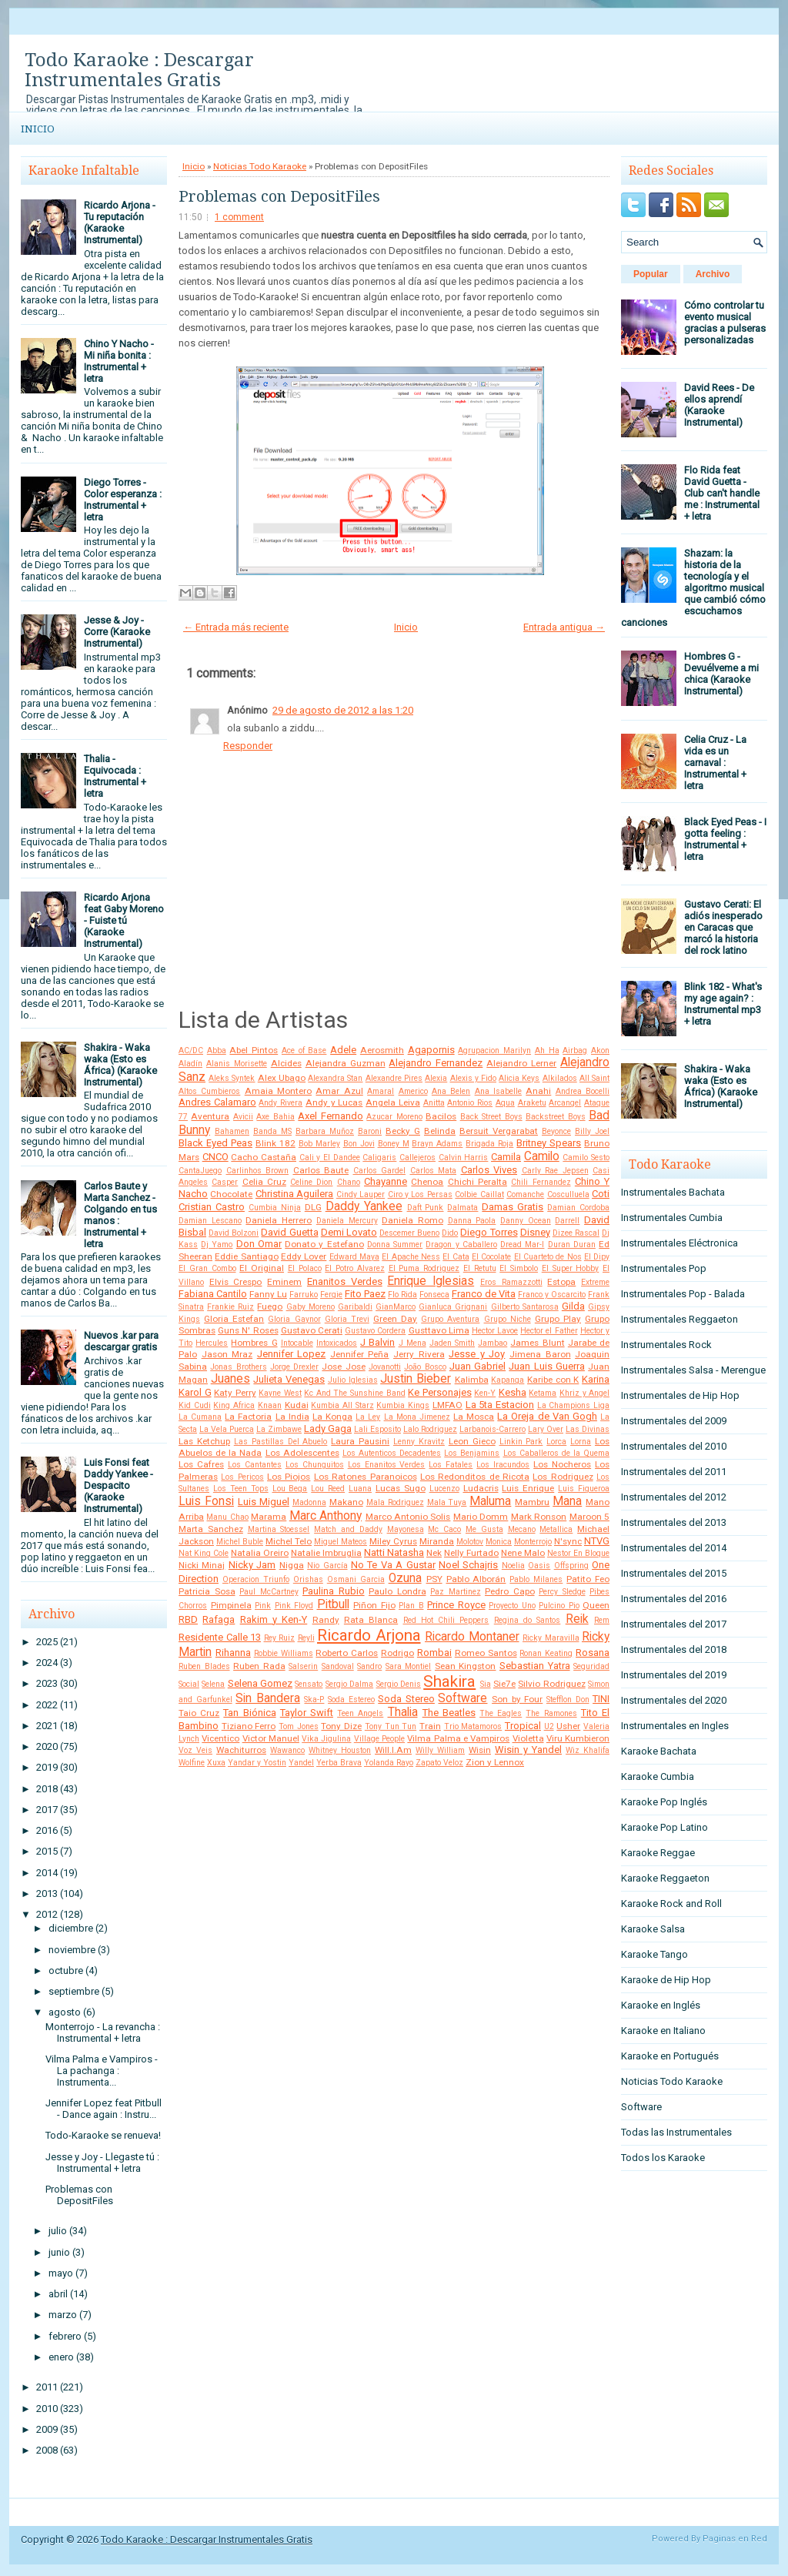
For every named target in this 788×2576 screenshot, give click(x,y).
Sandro (369, 1666)
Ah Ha (547, 1050)
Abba (216, 1050)
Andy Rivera (280, 1103)
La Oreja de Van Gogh (547, 1416)
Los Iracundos (502, 1465)
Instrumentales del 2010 (673, 1446)
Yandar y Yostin (257, 1763)
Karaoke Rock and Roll (671, 1903)
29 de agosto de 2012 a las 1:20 (342, 710)
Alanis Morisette (236, 1064)
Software (462, 1698)
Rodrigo (397, 1653)
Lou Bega (290, 1489)
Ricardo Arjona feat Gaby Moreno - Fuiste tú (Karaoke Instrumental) (124, 920)
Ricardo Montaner (472, 1637)
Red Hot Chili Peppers (446, 1620)
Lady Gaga (328, 1428)
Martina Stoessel (279, 1529)
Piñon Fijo (374, 1605)
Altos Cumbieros (209, 1091)
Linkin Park (521, 1442)
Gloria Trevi (347, 1319)
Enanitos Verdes (344, 1281)
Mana (567, 1501)
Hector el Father (548, 1331)
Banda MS (272, 1131)
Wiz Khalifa (587, 1750)
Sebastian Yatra (534, 1665)
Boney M (393, 1144)
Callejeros (417, 1158)
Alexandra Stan (335, 1078)
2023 (47, 1683)
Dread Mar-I (522, 1244)
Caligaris (379, 1158)
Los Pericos (242, 1477)
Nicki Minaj (202, 1565)
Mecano (522, 1529)
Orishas (308, 1579)
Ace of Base (304, 1050)
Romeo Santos (486, 1653)
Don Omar (259, 1244)
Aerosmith (382, 1050)
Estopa (561, 1281)
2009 (47, 2429)
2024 (47, 1662)
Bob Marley (319, 1144)
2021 (47, 1725)
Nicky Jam (252, 1565)
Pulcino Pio (559, 1606)
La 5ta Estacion (500, 1404)
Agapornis (431, 1049)
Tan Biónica (249, 1712)
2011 (47, 2387)
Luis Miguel (263, 1501)
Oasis (539, 1566)
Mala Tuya (447, 1502)
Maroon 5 (589, 1516)
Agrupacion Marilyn (494, 1050)
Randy (325, 1619)
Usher (568, 1726)
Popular (650, 274)
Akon (600, 1050)
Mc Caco (444, 1529)
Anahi (538, 1091)
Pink (263, 1606)
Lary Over (545, 1429)
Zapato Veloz (439, 1763)
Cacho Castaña (263, 1157)
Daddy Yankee (364, 1206)
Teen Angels (360, 1713)
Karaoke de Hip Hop (666, 1980)
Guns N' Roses (248, 1330)
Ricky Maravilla (551, 1638)
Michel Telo (288, 1541)
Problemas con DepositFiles (79, 2194)
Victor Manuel (270, 1738)
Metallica (556, 1529)
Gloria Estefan (234, 1318)
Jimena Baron (540, 1354)
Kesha (512, 1392)
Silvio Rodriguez (551, 1683)
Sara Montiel (409, 1666)
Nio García (327, 1566)
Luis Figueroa (583, 1489)
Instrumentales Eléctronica (679, 1243)
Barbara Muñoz (325, 1131)
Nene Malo (523, 1552)
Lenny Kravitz (419, 1442)
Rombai (434, 1652)
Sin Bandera (267, 1698)
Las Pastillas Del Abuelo (281, 1442)
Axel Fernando (330, 1116)
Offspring (571, 1566)
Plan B (411, 1606)
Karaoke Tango (654, 1954)
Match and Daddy (348, 1529)
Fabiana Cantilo (213, 1294)
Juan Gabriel (477, 1366)
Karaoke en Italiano (663, 2030)
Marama (268, 1516)
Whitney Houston (340, 1750)
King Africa (234, 1405)
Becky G (403, 1131)
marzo (62, 2314)
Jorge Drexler (294, 1367)
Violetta (528, 1738)
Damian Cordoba (578, 1208)
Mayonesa (405, 1529)
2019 (47, 1767)
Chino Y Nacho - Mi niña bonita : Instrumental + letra (119, 361)
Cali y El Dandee (329, 1158)
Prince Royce (456, 1605)
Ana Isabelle (498, 1091)
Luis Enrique (528, 1488)
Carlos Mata (433, 1171)
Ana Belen (451, 1091)
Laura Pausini (360, 1441)
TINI (601, 1699)
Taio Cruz (199, 1713)
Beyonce (556, 1131)
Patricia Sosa (207, 1591)
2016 (47, 1830)
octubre (65, 1970)
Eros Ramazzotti (511, 1282)
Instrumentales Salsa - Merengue (693, 1370)
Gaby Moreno (310, 1307)
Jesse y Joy (477, 1354)
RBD (188, 1619)
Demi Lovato (349, 1232)
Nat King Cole (204, 1553)
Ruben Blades (204, 1666)
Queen (596, 1605)
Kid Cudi (195, 1405)
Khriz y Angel (584, 1393)
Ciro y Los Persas (420, 1194)
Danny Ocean (525, 1221)
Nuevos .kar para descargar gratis (121, 1341)
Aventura (210, 1116)
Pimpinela (231, 1605)
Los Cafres (201, 1464)
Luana (360, 1489)
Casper (225, 1182)
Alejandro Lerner (521, 1063)
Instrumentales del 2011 (673, 1471)
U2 (549, 1726)
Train (430, 1726)
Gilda (573, 1306)
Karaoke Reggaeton (665, 1878)
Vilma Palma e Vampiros (458, 1738)
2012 (47, 1914)
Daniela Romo (412, 1220)
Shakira (449, 1681)
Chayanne (385, 1181)
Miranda (436, 1541)
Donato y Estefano (324, 1244)
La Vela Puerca (226, 1429)
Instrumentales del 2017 (673, 1624)
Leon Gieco (472, 1441)
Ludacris (481, 1488)
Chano (348, 1182)
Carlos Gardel (379, 1171)
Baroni (370, 1131)
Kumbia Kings (402, 1405)
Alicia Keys (519, 1078)
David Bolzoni (234, 1233)
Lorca (556, 1442)
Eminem (284, 1281)
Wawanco (287, 1750)
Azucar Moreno (394, 1117)
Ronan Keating (546, 1653)
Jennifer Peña (359, 1354)
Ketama (542, 1393)
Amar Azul (339, 1091)
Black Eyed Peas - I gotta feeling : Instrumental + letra (725, 839)
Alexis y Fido (473, 1078)
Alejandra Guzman (346, 1063)
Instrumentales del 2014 (673, 1548)
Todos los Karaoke (663, 2157)
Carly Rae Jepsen (555, 1171)
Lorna (580, 1442)
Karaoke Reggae (658, 1852)
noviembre (71, 1949)
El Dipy (596, 1257)
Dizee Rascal (576, 1233)
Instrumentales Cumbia (672, 1217)
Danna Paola (472, 1221)
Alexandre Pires (394, 1078)
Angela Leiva (393, 1102)
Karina (595, 1379)
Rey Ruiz (280, 1638)
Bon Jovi (359, 1144)
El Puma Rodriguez (424, 1268)
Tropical (523, 1725)
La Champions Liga (573, 1405)
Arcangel (565, 1103)
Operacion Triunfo (255, 1579)
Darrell (567, 1221)
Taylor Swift (306, 1712)
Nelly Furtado (471, 1552)
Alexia (436, 1078)
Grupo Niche (507, 1319)
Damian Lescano (210, 1221)
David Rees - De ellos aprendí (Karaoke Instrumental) (719, 405)
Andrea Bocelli (582, 1091)
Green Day (395, 1318)
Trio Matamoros (473, 1726)
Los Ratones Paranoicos (365, 1476)
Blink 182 (275, 1143)
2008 (47, 2450)
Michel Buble (239, 1542)
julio (57, 2230)
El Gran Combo (207, 1268)
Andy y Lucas (334, 1102)
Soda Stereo (406, 1699)
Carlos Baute (321, 1170)
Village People (379, 1739)
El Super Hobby (570, 1268)
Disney (535, 1232)
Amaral (380, 1091)
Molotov (469, 1542)
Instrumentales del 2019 (673, 1675)
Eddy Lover (303, 1256)
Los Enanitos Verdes (387, 1465)
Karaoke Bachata (658, 1751)
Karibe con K (553, 1379)
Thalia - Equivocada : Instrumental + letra (115, 776)
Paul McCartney (269, 1592)
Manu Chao (227, 1517)
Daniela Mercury (347, 1221)
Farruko (303, 1295)
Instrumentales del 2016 (673, 1598)
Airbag (575, 1050)
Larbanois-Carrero (492, 1429)
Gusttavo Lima (439, 1330)
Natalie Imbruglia (326, 1552)
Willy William (440, 1750)
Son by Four (517, 1699)
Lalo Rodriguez (430, 1429)
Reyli (306, 1638)
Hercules (211, 1343)
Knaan (270, 1405)
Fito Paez (365, 1294)
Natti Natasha (394, 1552)
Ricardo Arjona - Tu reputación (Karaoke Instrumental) (119, 222)
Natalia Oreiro (260, 1552)
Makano (346, 1502)
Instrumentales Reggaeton (679, 1319)
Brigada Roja (489, 1144)
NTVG (596, 1541)
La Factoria (248, 1416)
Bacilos (441, 1116)
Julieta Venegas (289, 1379)
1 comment (239, 217)
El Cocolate (491, 1257)
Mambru (532, 1502)
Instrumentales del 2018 (673, 1649)
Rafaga (218, 1619)
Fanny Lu (268, 1294)
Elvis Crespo (235, 1281)
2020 (47, 1746)
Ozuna (405, 1578)
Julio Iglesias (353, 1380)
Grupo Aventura (450, 1319)
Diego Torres (488, 1232)
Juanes (230, 1379)
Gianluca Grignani (453, 1307)
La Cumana (200, 1417)
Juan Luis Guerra (547, 1366)
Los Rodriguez (563, 1476)
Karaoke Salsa (653, 1929)
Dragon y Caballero (461, 1244)
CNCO (215, 1157)
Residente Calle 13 (220, 1637)
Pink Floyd (294, 1606)
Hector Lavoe (495, 1331)
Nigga (291, 1565)
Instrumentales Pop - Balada (683, 1294)
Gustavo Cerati (311, 1330)
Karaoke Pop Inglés (664, 1802)
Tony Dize (341, 1726)
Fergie (331, 1295)
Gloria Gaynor (294, 1319)
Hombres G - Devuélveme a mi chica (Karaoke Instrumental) (721, 674)
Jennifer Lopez (291, 1354)
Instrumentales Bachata (673, 1192)
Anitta (434, 1103)
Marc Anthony (325, 1516)
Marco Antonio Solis (408, 1516)
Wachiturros (241, 1750)
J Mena (412, 1343)
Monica (499, 1542)
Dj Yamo (216, 1244)
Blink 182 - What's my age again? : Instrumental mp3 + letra (723, 1004)
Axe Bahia (275, 1117)
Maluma (490, 1501)
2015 (47, 1851)
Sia (485, 1684)
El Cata (455, 1257)
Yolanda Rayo (388, 1763)
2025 (47, 1642)
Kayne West (280, 1393)
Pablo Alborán (476, 1579)
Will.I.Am (393, 1750)
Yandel (301, 1763)
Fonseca (434, 1295)
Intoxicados (336, 1343)
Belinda (440, 1131)
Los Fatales (450, 1465)
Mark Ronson (538, 1516)
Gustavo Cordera (375, 1331)
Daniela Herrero (278, 1220)
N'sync (568, 1541)
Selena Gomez (260, 1683)
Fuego (269, 1306)
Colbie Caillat (479, 1194)
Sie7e (504, 1683)
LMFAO (447, 1405)
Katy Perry (235, 1392)
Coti (600, 1193)
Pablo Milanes (536, 1579)
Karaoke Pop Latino (664, 1827)
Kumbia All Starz (342, 1405)
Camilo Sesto (586, 1158)
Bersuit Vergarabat (498, 1131)
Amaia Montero (278, 1091)
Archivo (713, 274)
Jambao (492, 1343)
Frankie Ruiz (230, 1307)
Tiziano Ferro (249, 1726)
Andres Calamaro (217, 1102)
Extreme (595, 1282)
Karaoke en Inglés (660, 2005)
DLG (313, 1207)
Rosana (592, 1652)
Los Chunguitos (314, 1465)
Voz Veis (195, 1750)
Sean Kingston (465, 1666)
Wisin (480, 1750)
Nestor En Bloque (578, 1553)
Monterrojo (533, 1542)
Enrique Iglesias (430, 1281)
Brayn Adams (437, 1144)
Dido (450, 1233)
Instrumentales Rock (666, 1344)
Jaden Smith (452, 1343)
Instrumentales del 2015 (673, 1573)
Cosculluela (568, 1194)
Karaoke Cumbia (657, 1776)
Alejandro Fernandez (435, 1063)
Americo (413, 1091)
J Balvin (377, 1342)
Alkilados (560, 1078)
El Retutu (479, 1268)
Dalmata (462, 1208)
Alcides (286, 1063)
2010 (47, 2408)
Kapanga (507, 1380)
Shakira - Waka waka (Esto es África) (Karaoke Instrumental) (120, 1065)
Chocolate (231, 1194)
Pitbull (333, 1604)
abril (58, 2294)
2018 (47, 1789)
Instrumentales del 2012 (673, 1497)
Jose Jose (343, 1366)
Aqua (505, 1103)
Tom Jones (299, 1726)
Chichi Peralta (477, 1181)
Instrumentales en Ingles (675, 1725)
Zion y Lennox (495, 1762)
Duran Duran (572, 1244)
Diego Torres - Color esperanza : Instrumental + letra (123, 500)
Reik (577, 1619)
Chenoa (427, 1181)
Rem (601, 1620)
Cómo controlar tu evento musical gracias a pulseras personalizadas (725, 322)
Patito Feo (587, 1579)
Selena (213, 1684)
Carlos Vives (489, 1170)
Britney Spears (548, 1143)
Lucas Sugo (401, 1488)
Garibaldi (355, 1307)
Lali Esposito (377, 1429)
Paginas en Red (735, 2539)
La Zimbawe (279, 1429)
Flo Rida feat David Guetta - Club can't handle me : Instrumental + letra (722, 493)
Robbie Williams (283, 1653)
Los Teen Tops (241, 1489)
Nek (434, 1552)
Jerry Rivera (419, 1354)
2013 (47, 1893)
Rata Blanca (371, 1619)
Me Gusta (484, 1529)
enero (61, 2357)
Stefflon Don (567, 1699)
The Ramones (551, 1713)
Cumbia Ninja (275, 1208)
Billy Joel (592, 1131)
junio (59, 2252)
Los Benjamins (471, 1453)
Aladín (190, 1064)
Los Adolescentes (302, 1452)
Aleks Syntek (232, 1078)
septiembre (73, 1991)
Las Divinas (587, 1429)
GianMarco (396, 1307)
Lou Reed (328, 1489)
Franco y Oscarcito (552, 1295)
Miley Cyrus (393, 1541)
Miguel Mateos (340, 1542)
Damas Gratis (512, 1207)
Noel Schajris (468, 1565)
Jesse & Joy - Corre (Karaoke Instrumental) (117, 631)
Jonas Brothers (238, 1367)
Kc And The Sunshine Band (354, 1393)
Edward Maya (354, 1257)
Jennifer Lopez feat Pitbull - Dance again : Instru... (103, 2108)
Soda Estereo (351, 1699)
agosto (64, 2012)
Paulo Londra (397, 1591)
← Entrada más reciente (236, 627)
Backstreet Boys (555, 1117)
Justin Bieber (415, 1379)
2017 (47, 1809)
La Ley (368, 1417)
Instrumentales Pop (663, 1268)
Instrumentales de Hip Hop (680, 1395)
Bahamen (232, 1131)
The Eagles (500, 1713)
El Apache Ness (411, 1257)
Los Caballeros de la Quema (556, 1453)
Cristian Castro (212, 1207)
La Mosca (473, 1416)
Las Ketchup (204, 1441)
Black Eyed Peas (215, 1143)
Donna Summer (394, 1244)
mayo (60, 2273)
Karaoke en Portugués (670, 2056)
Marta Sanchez (211, 1529)
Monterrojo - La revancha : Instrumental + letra (102, 2032)
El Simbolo (518, 1268)
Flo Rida (402, 1295)
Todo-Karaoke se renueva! (103, 2135)
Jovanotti (385, 1367)
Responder (247, 745)
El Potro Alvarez (355, 1268)
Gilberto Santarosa (525, 1307)
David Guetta (289, 1232)
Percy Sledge (562, 1592)
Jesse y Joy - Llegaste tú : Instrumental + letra (102, 2162)
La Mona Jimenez (417, 1417)
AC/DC (191, 1050)
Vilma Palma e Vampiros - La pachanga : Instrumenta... (101, 2070)
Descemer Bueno (409, 1233)
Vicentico (220, 1738)
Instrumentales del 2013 (673, 1522)
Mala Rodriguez (395, 1502)
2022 (47, 1705)
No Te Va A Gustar (393, 1565)
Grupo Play (558, 1318)
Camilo (541, 1156)
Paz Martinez (455, 1592)
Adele (343, 1049)
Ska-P (314, 1699)
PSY (434, 1579)
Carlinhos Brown (257, 1171)
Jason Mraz (227, 1354)
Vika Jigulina (326, 1739)
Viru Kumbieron (577, 1738)
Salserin (303, 1666)
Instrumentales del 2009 (673, 1421)
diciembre (70, 1928)
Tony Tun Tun (390, 1726)
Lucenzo (444, 1489)
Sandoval (338, 1666)
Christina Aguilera (294, 1193)
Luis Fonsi (206, 1501)
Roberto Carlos (347, 1653)
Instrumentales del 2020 (673, 1700)
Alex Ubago (282, 1077)
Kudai (297, 1405)
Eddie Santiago (246, 1256)
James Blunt (537, 1342)
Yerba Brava (339, 1763)
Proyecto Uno (512, 1606)
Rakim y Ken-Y (274, 1619)
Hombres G (254, 1342)
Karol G (195, 1392)
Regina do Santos (527, 1620)
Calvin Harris (464, 1158)
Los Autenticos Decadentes (391, 1453)
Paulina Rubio (333, 1591)
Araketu (532, 1103)
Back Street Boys (491, 1117)
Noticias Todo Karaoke (259, 166)
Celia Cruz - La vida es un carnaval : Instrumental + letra (715, 762)
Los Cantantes (255, 1465)
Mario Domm (480, 1516)
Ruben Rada (259, 1666)
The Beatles (449, 1712)
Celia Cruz (264, 1181)
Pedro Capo (510, 1591)
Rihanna (233, 1652)
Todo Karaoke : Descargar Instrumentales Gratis (139, 70)
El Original (261, 1268)
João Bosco (425, 1367)
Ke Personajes (440, 1392)
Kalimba (472, 1379)
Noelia (513, 1566)
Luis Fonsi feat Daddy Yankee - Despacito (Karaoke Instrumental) (118, 1485)
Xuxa (216, 1763)
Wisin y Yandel (528, 1749)
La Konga (332, 1416)
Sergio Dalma (349, 1684)
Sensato (308, 1684)
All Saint (594, 1078)
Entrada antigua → (564, 627)
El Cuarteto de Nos (548, 1257)
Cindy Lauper (360, 1194)
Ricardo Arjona (369, 1635)
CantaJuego (200, 1171)
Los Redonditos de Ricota (474, 1476)
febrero (65, 2336)
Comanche (525, 1194)
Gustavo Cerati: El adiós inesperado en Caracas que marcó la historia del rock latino (723, 927)
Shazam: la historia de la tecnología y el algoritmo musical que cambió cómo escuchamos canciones (693, 587)
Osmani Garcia (356, 1579)
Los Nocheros (562, 1464)
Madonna (309, 1502)
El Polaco (305, 1268)
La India (292, 1416)
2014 (47, 1872)
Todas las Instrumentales (676, 2132)
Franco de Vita (484, 1294)
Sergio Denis (398, 1684)
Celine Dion (311, 1182)
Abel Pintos (253, 1050)
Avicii (243, 1117)
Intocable (297, 1343)
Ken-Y (485, 1393)
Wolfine (192, 1763)
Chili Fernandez (540, 1182)
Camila (506, 1157)
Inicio (38, 129)
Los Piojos (288, 1476)
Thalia (403, 1712)
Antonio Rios (469, 1103)
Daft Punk (425, 1208)
